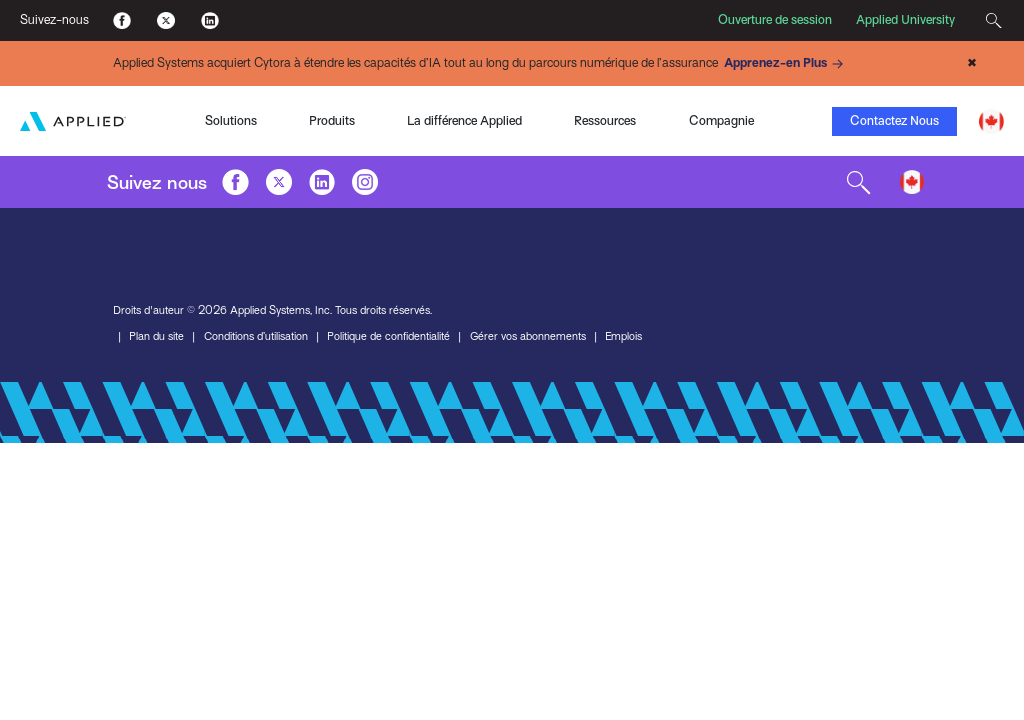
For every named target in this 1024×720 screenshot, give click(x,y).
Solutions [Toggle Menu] (231, 120)
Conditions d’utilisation (256, 336)
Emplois (625, 336)
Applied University (905, 20)
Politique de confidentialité (388, 336)
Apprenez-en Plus (786, 64)
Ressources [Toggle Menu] (605, 120)
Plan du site (156, 336)
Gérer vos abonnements (528, 336)
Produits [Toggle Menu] (332, 120)
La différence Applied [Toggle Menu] (464, 120)
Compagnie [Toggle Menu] (721, 120)
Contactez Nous (894, 120)
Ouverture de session (775, 20)
